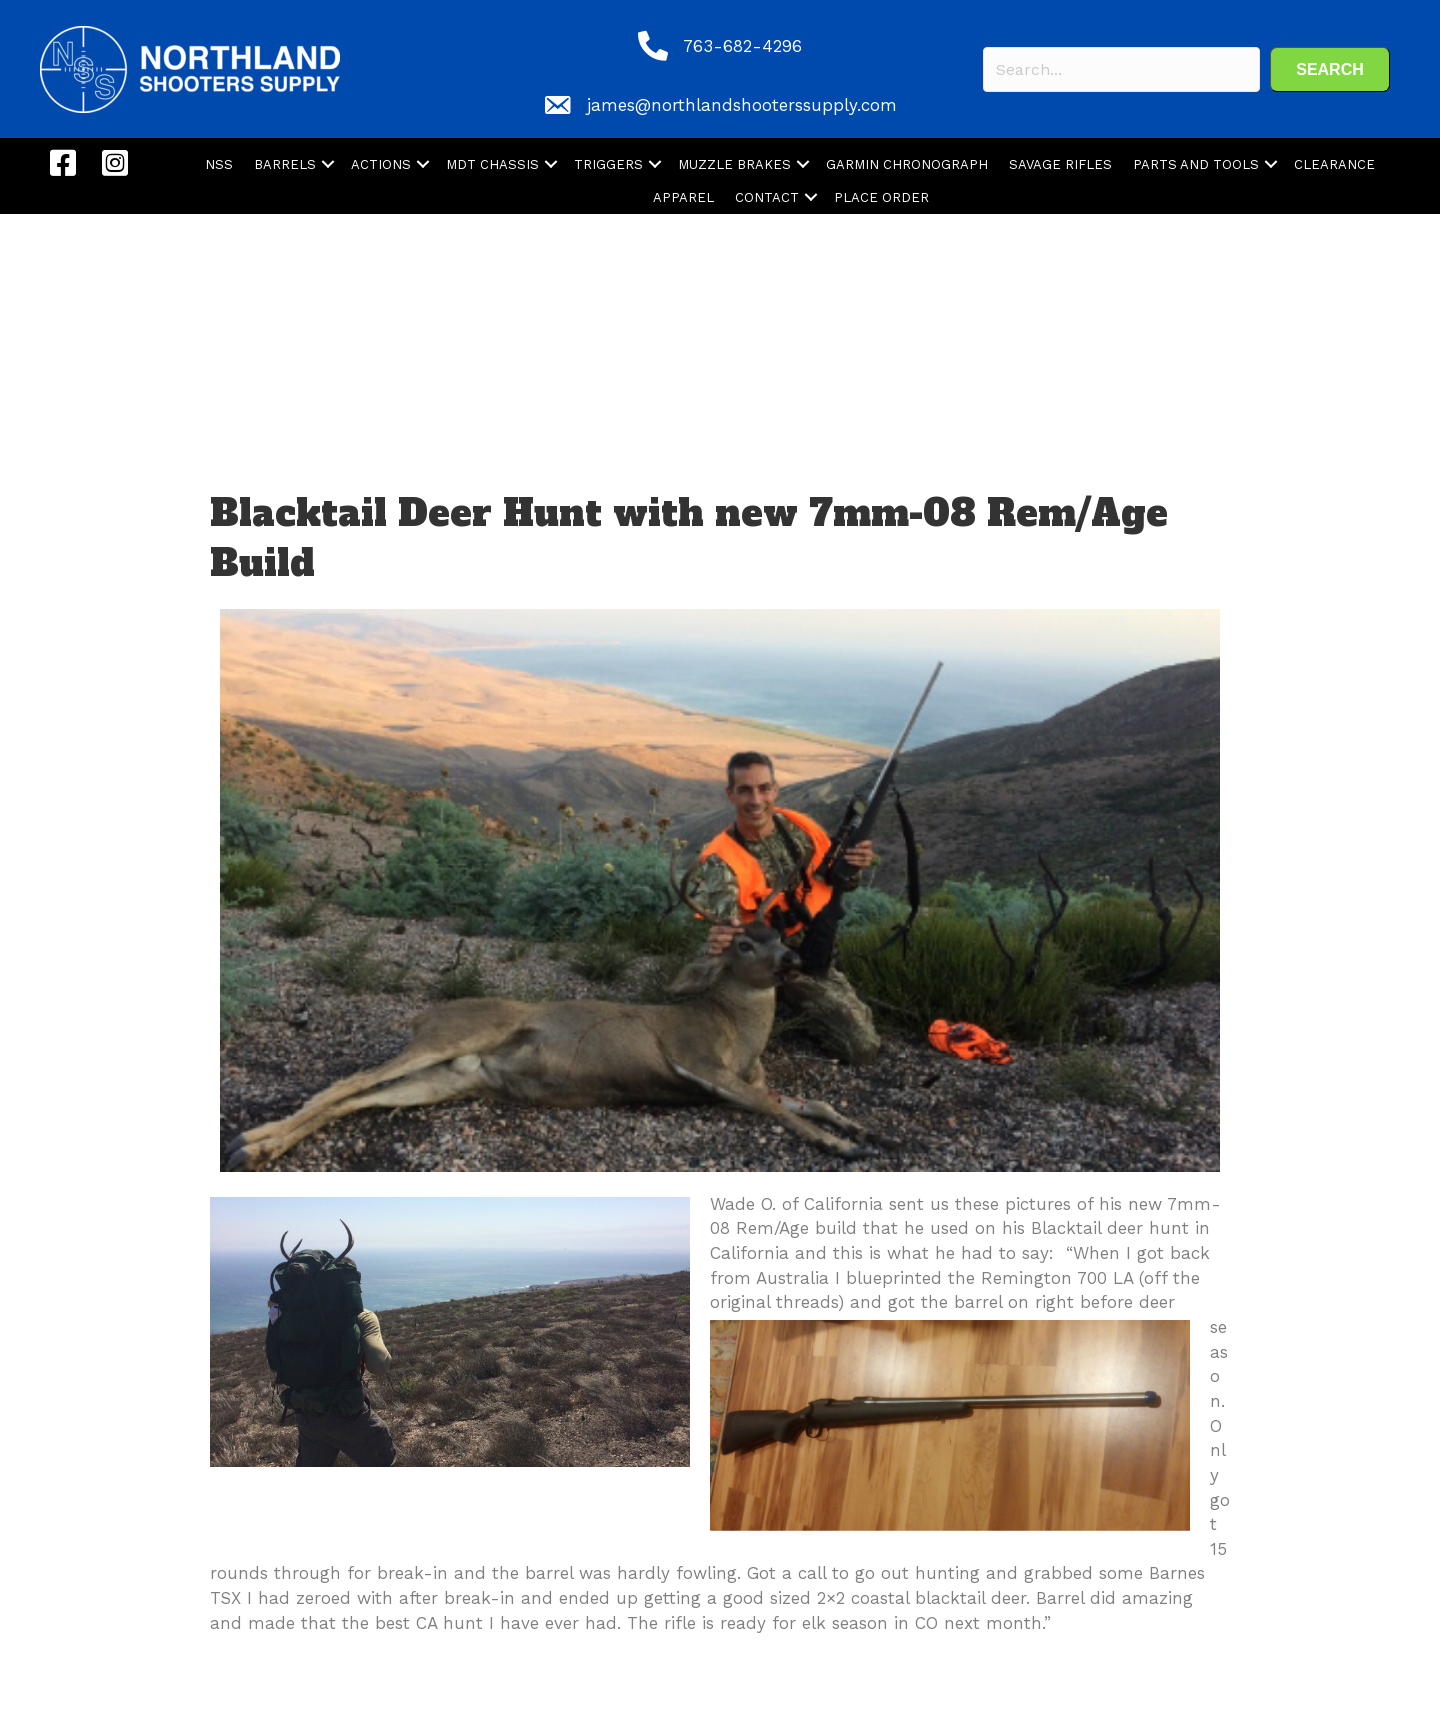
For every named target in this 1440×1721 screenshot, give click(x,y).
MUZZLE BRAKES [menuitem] (734, 164)
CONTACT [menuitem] (767, 197)
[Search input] (1121, 69)
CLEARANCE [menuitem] (1334, 164)
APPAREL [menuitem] (683, 197)
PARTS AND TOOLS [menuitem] (1196, 164)
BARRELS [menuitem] (285, 164)
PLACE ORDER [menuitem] (881, 197)
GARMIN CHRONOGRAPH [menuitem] (907, 164)
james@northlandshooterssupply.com (742, 105)
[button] (1330, 69)
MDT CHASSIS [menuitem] (492, 164)
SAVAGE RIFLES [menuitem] (1060, 164)
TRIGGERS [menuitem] (608, 164)
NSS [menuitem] (219, 164)
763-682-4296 (742, 46)
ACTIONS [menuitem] (381, 164)
